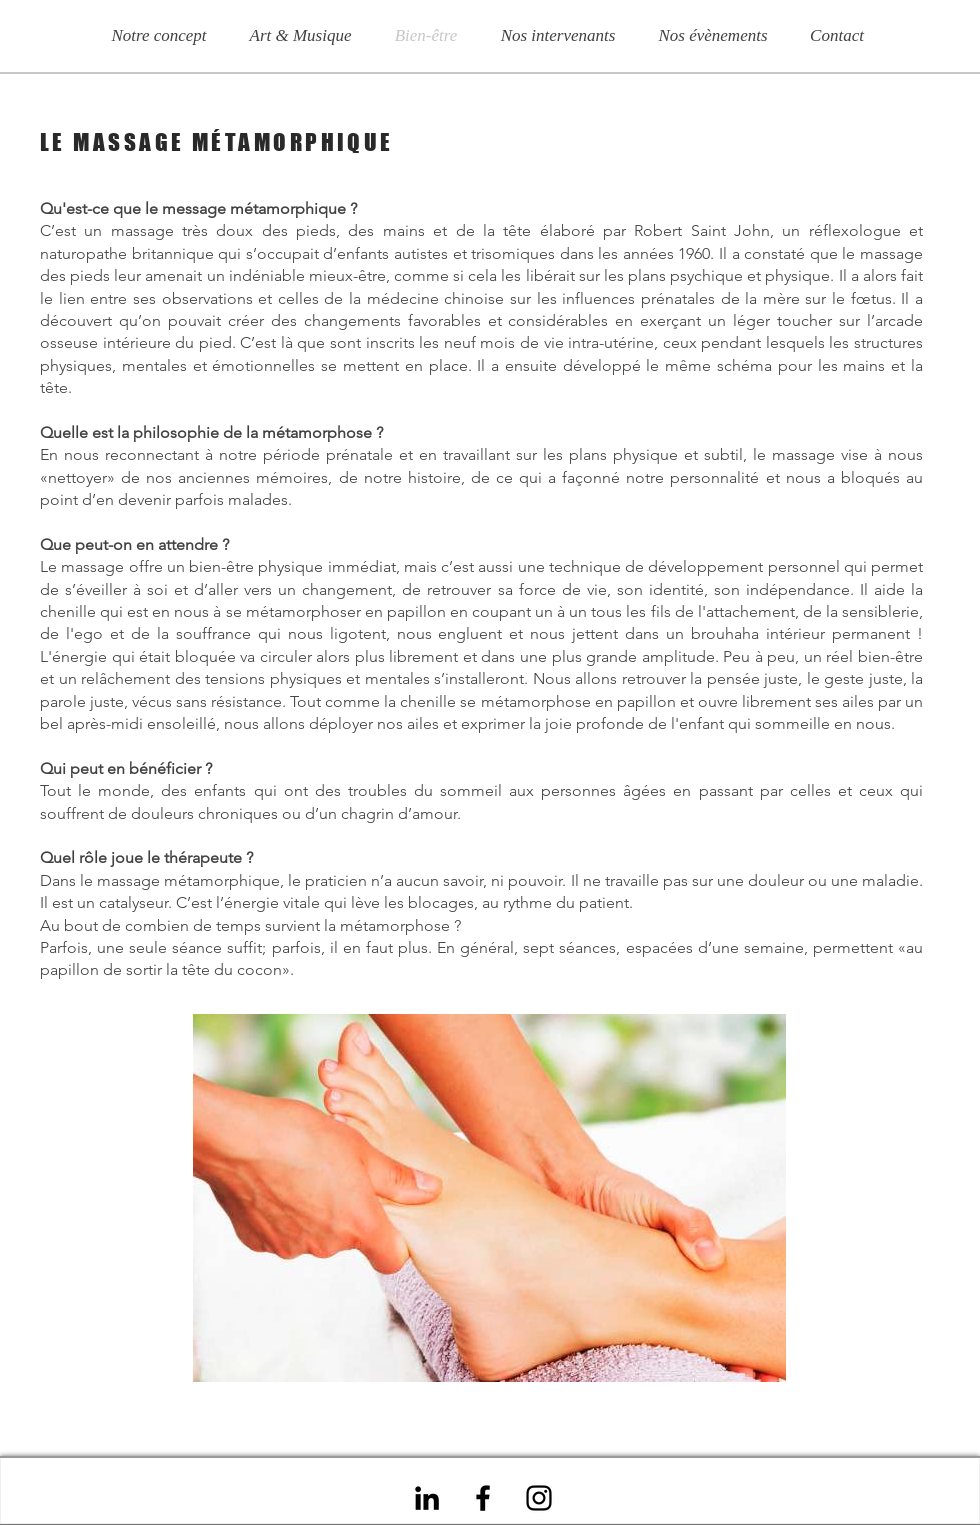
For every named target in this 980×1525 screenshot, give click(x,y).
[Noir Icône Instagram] (539, 1498)
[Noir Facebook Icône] (483, 1498)
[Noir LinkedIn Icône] (427, 1498)
